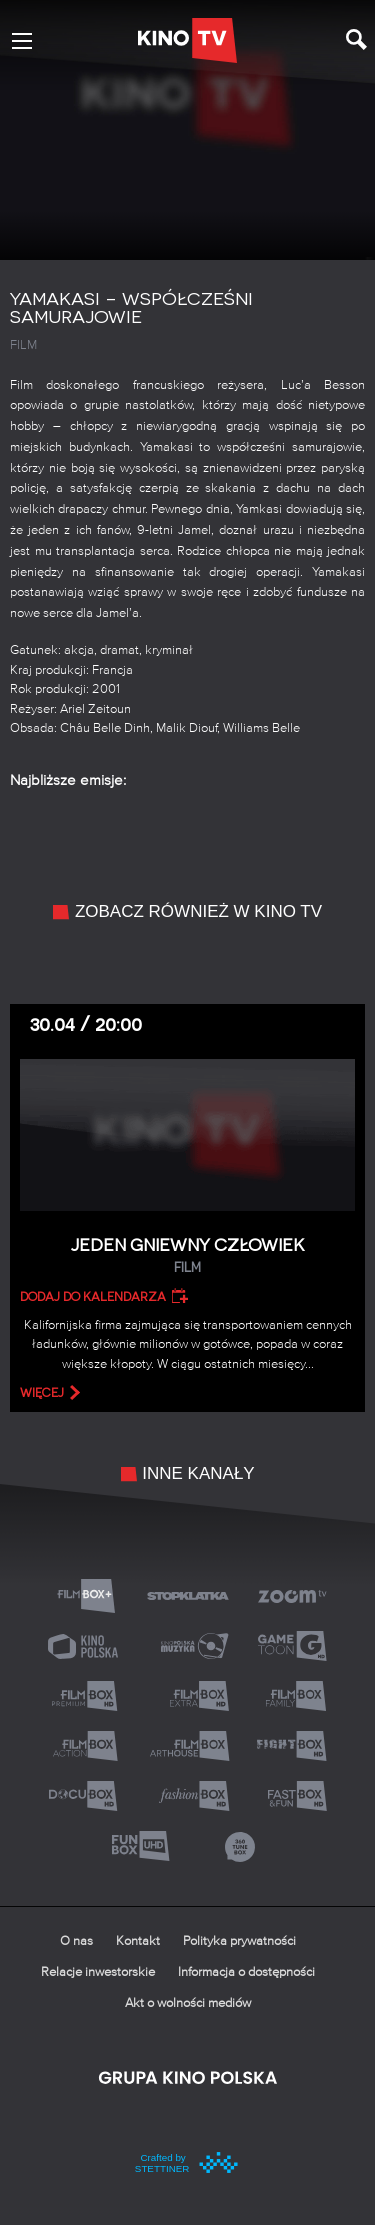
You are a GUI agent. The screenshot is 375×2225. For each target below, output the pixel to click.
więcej (42, 1393)
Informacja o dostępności (246, 1972)
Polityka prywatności (239, 1941)
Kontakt (138, 1941)
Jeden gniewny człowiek (187, 1256)
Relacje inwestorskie (98, 1972)
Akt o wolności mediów (188, 2003)
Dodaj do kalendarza (93, 1297)
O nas (76, 1941)
